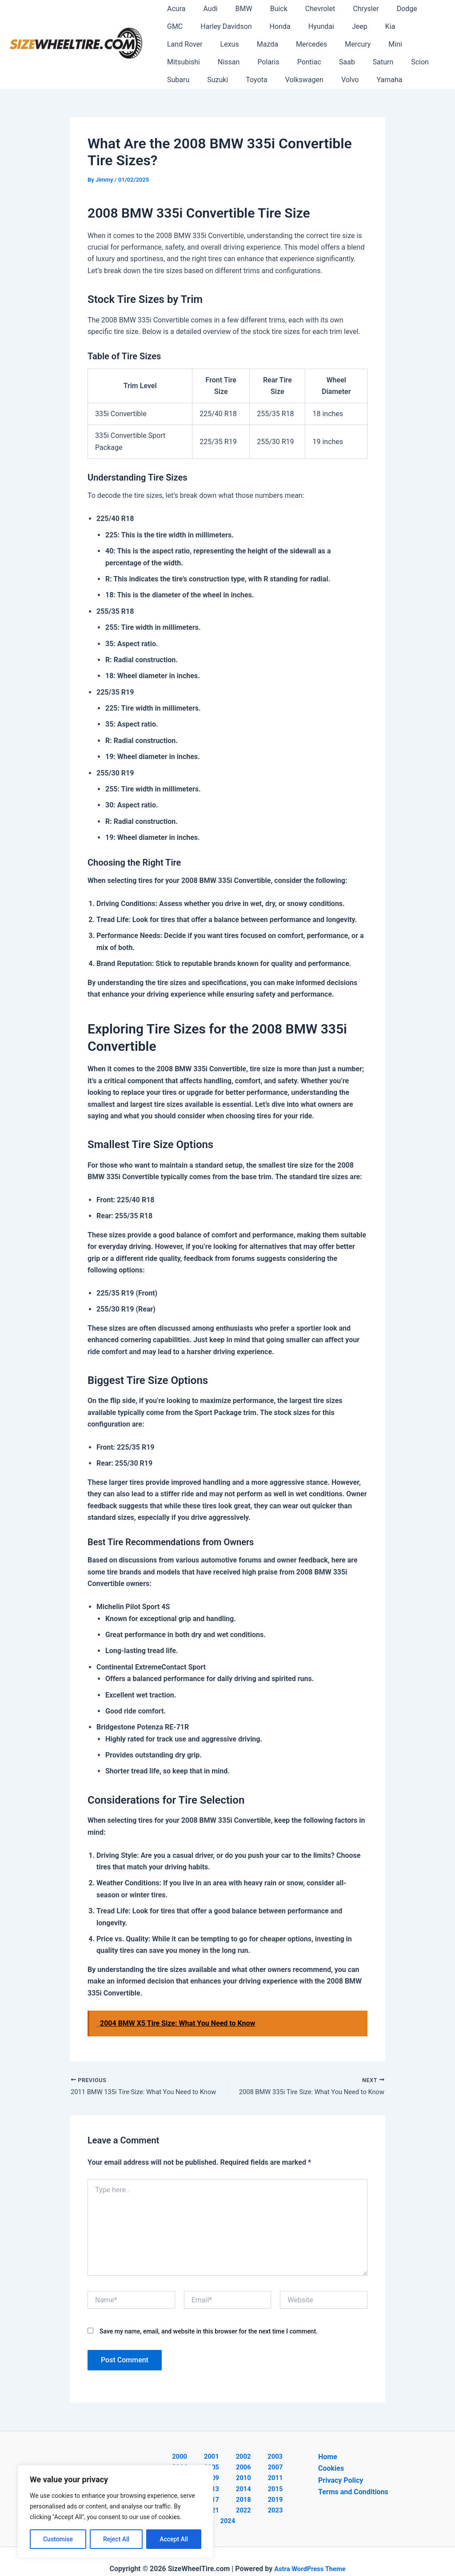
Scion (278, 62)
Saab (212, 62)
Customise (58, 2539)
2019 (274, 2493)
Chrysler (346, 8)
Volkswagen (184, 80)
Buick (266, 8)
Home (327, 2458)
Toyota (383, 62)
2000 (179, 2458)
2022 (229, 2505)
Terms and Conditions (353, 2493)
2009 (274, 2469)
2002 (226, 2458)
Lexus (419, 26)
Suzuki (347, 62)
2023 (252, 2505)
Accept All (174, 2539)
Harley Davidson (190, 26)
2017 (228, 2493)
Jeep (314, 26)
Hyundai (278, 26)
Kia (340, 26)
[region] (115, 2511)
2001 (202, 2458)
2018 (251, 2493)
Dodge (384, 8)
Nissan (372, 44)
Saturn (244, 62)
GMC (416, 8)
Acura (174, 8)
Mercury (259, 44)
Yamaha (262, 80)
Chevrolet (304, 8)
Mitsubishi (330, 44)
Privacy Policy (340, 2481)
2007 (228, 2469)
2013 (251, 2481)
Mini (293, 44)
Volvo (226, 80)
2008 (251, 2469)
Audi (205, 8)
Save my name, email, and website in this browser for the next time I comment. (209, 2333)
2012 (228, 2481)
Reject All (116, 2539)
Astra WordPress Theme (310, 2553)
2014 (274, 2481)
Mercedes (216, 44)
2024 (276, 2505)
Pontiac (177, 62)
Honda (241, 26)
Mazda (176, 44)
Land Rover (377, 26)
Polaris (408, 44)
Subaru (311, 62)
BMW (235, 8)
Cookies (331, 2469)
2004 (272, 2458)
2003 (249, 2458)
